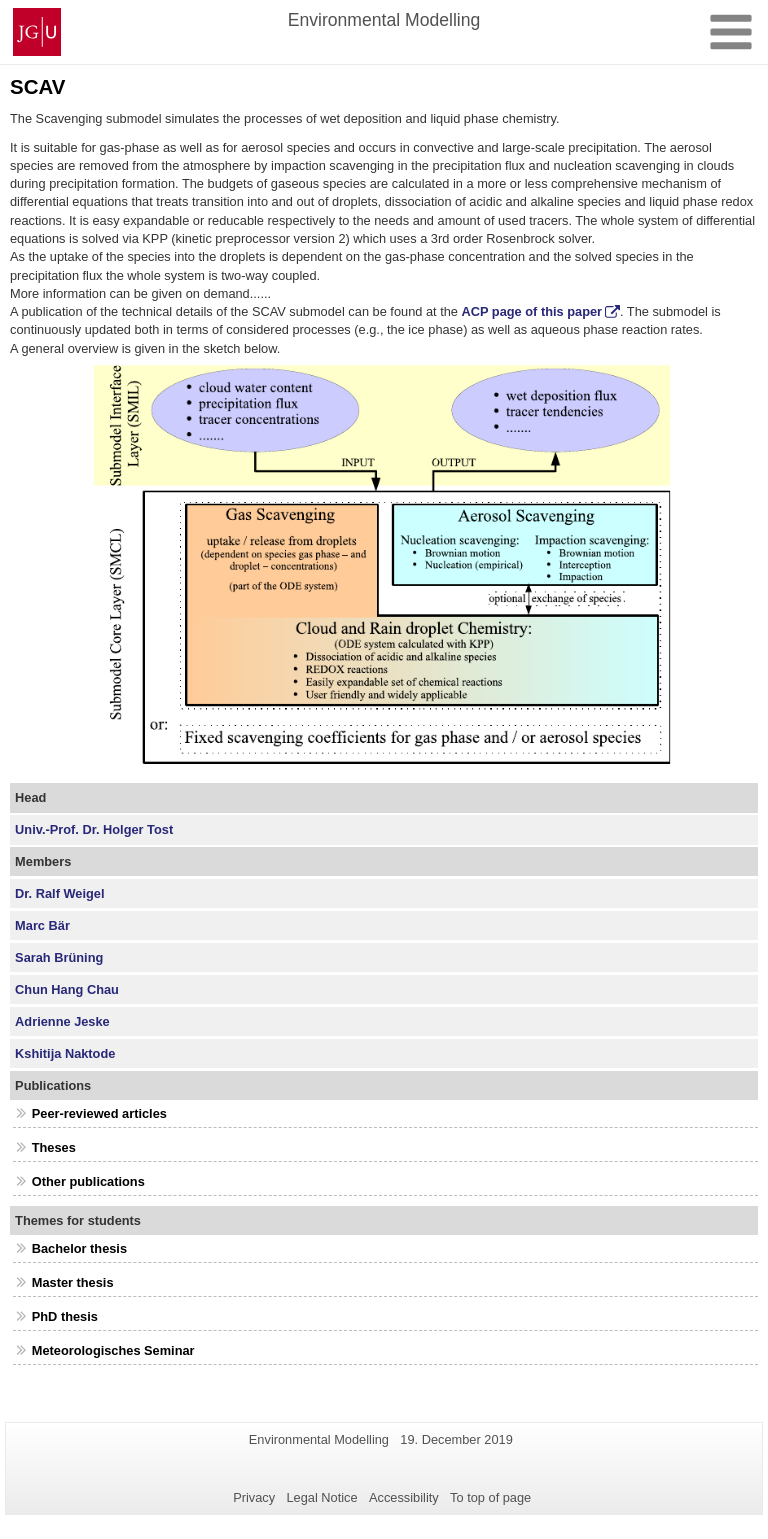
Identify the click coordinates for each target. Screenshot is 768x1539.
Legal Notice (321, 1497)
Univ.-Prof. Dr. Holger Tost (94, 829)
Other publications (88, 1181)
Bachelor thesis (79, 1248)
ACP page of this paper (532, 311)
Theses (54, 1147)
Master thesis (73, 1282)
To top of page (490, 1497)
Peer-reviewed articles (99, 1113)
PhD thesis (65, 1316)
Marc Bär (42, 925)
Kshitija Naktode (65, 1053)
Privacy (254, 1497)
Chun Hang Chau (67, 989)
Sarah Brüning (59, 957)
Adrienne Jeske (62, 1021)
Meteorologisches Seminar (113, 1350)
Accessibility (404, 1497)
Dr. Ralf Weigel (59, 893)
